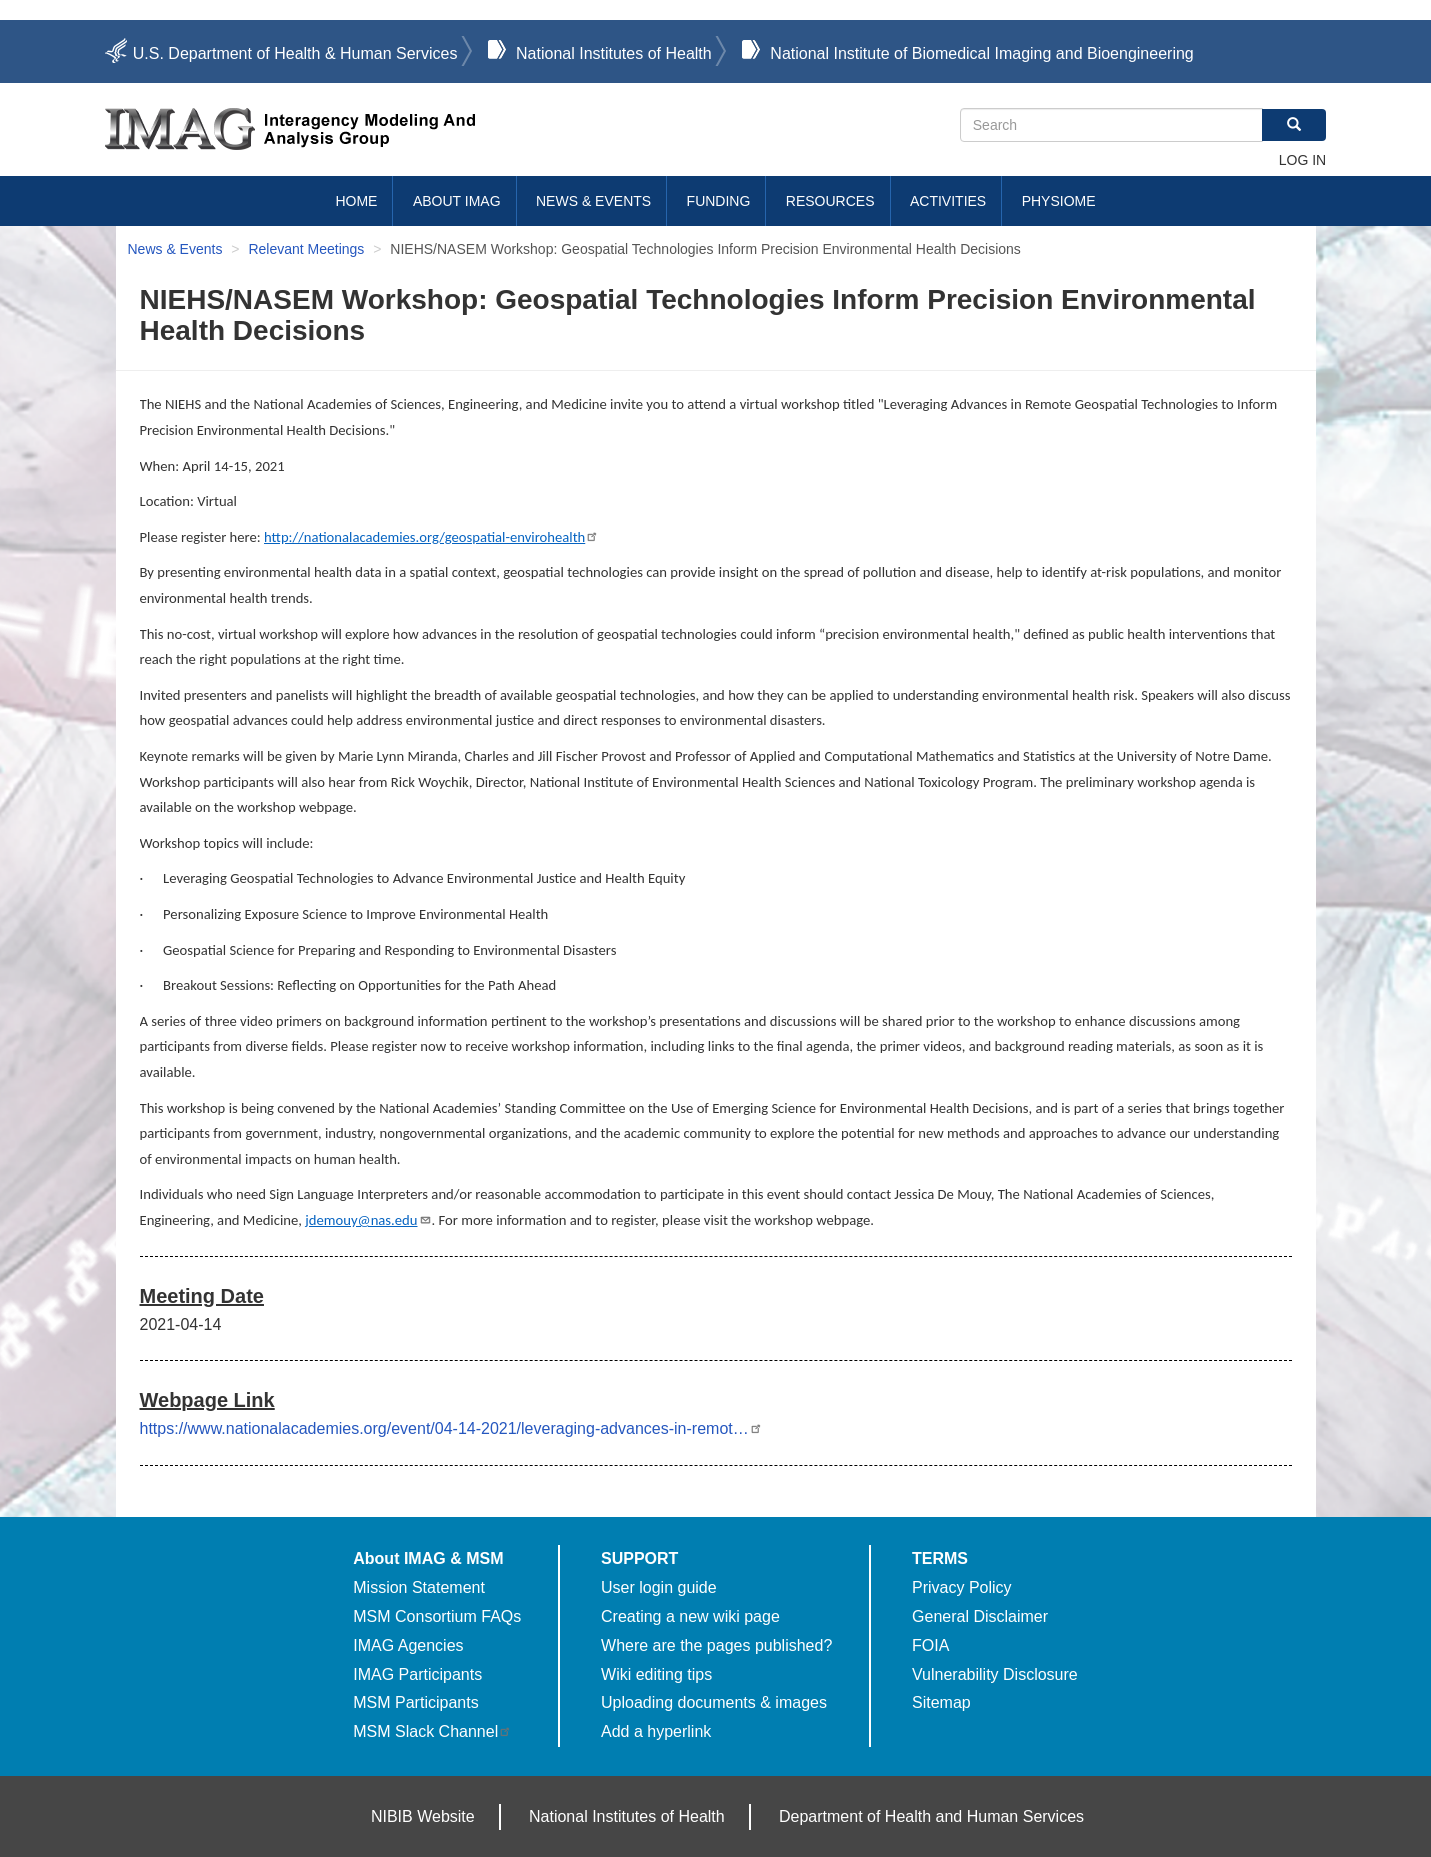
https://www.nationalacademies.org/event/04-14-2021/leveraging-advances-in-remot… (451, 1428)
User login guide (659, 1587)
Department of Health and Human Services (931, 1816)
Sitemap (941, 1702)
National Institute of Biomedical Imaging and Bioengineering (981, 53)
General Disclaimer (980, 1616)
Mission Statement (419, 1587)
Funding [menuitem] (719, 201)
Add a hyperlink (656, 1731)
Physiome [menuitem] (1059, 201)
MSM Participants (415, 1702)
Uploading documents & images (714, 1702)
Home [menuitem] (356, 201)
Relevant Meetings (306, 249)
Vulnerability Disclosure (995, 1674)
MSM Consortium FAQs (437, 1616)
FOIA (930, 1645)
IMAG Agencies (408, 1645)
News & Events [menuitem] (593, 201)
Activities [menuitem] (948, 201)
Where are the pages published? (716, 1645)
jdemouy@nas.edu (368, 1220)
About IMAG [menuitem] (457, 201)
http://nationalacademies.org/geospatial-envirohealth (431, 537)
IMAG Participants (417, 1674)
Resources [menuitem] (830, 201)
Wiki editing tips (656, 1674)
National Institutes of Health (614, 53)
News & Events (175, 249)
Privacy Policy (962, 1587)
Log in (1302, 160)
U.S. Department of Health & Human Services (295, 53)
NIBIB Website (423, 1816)
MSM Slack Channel (432, 1731)
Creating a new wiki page (690, 1616)
